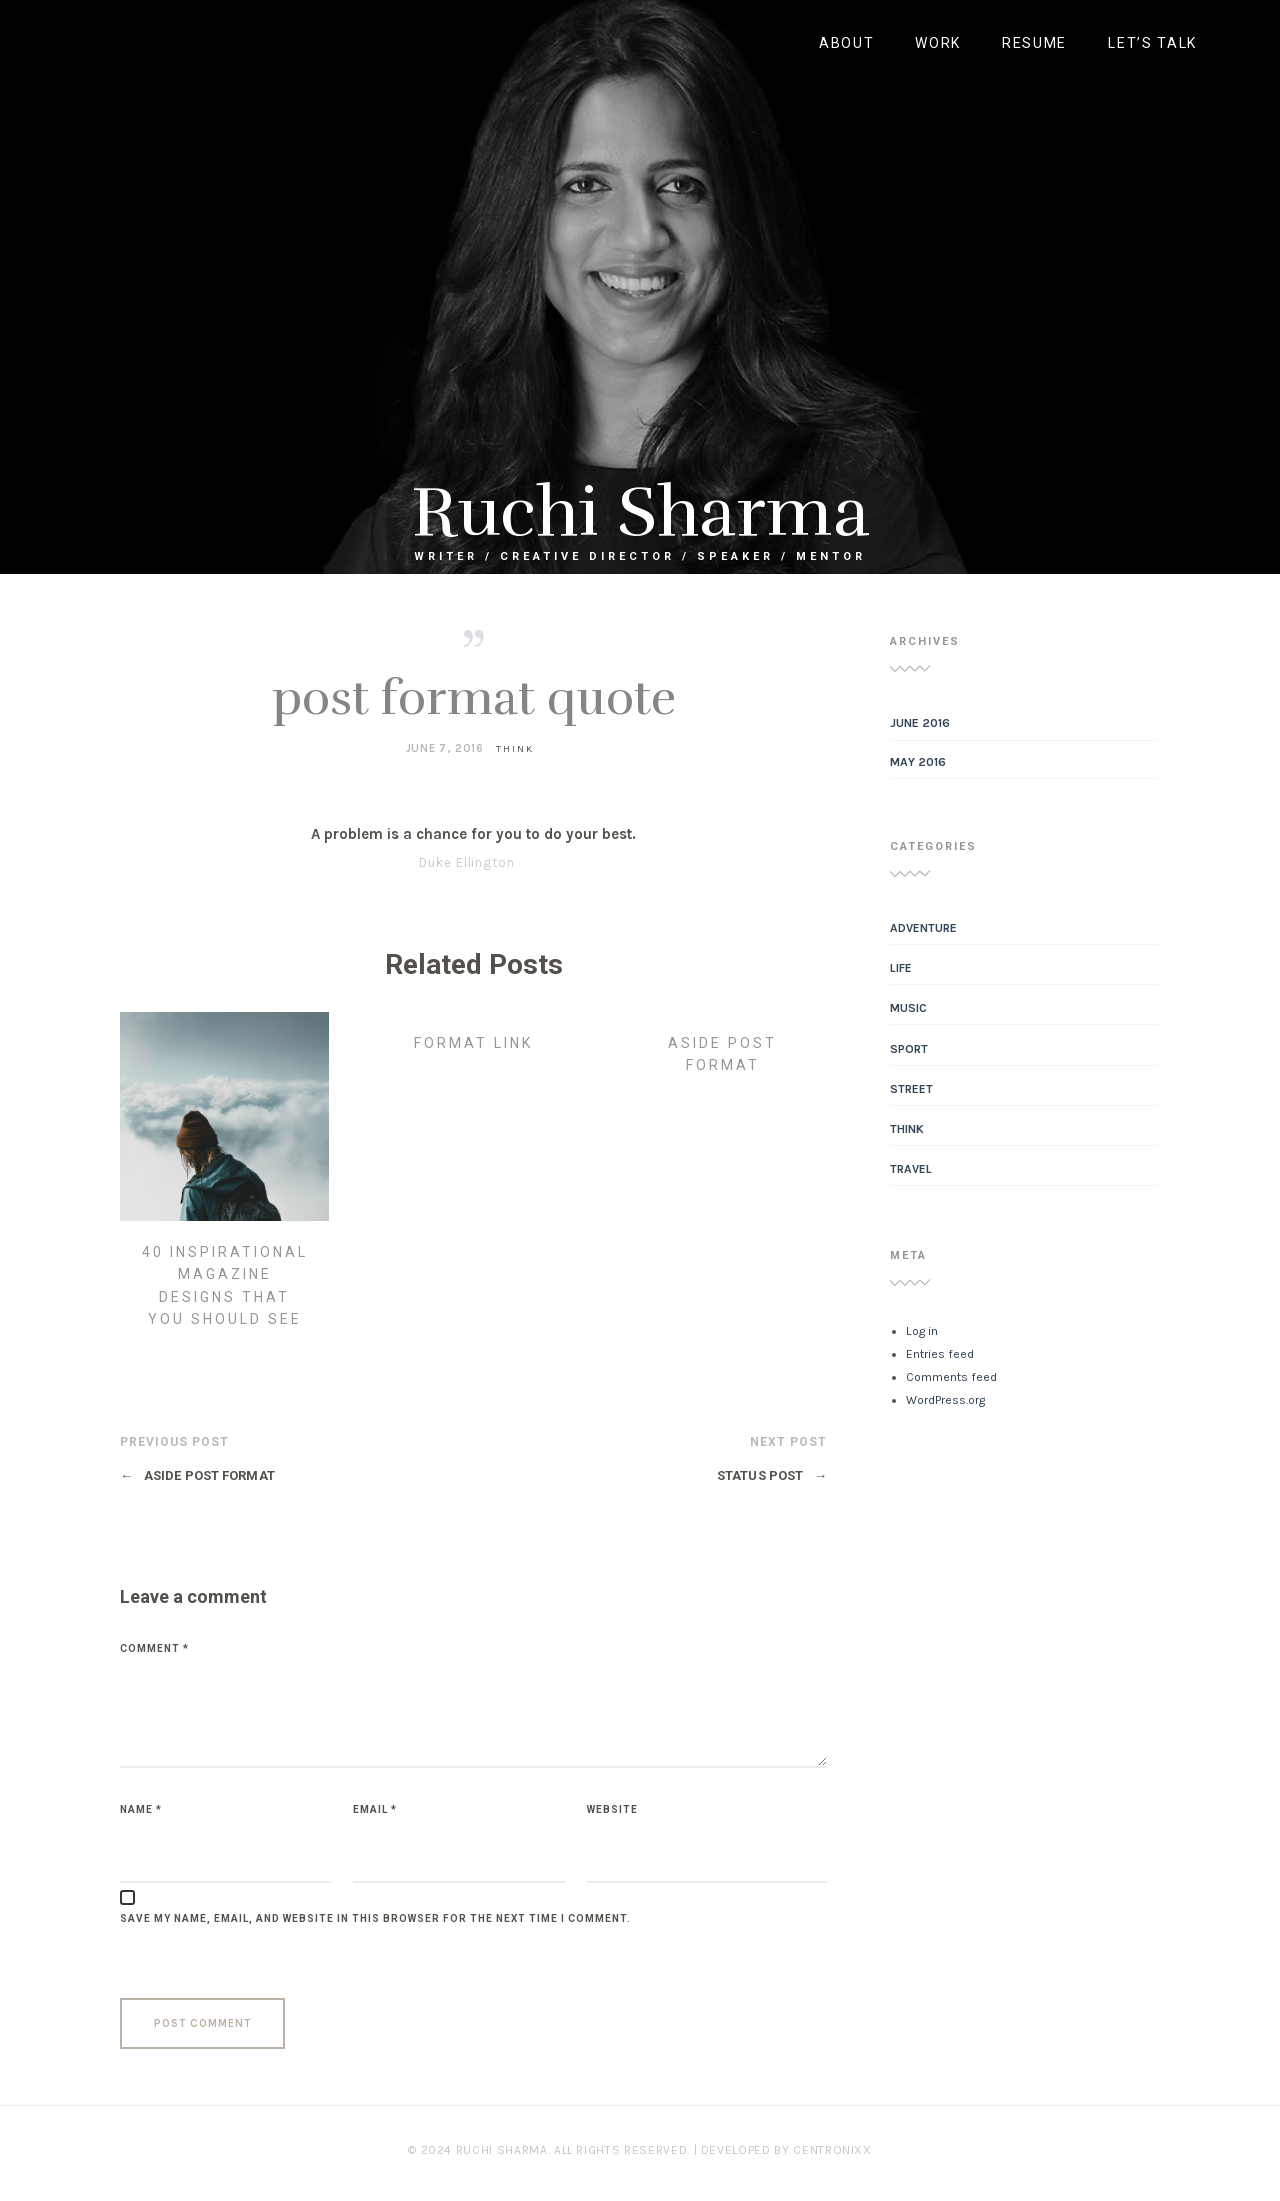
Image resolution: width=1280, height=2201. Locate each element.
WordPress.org (945, 1400)
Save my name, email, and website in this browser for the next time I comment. (375, 1918)
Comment (154, 1648)
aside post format (197, 1475)
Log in (922, 1331)
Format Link (473, 1043)
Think (515, 749)
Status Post (772, 1475)
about (846, 43)
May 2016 (918, 762)
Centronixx (832, 2150)
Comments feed (951, 1377)
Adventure (923, 928)
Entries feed (940, 1354)
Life (901, 968)
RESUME (1034, 43)
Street (911, 1089)
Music (908, 1008)
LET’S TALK (1152, 43)
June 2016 (920, 723)
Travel (911, 1169)
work (938, 43)
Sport (909, 1049)
